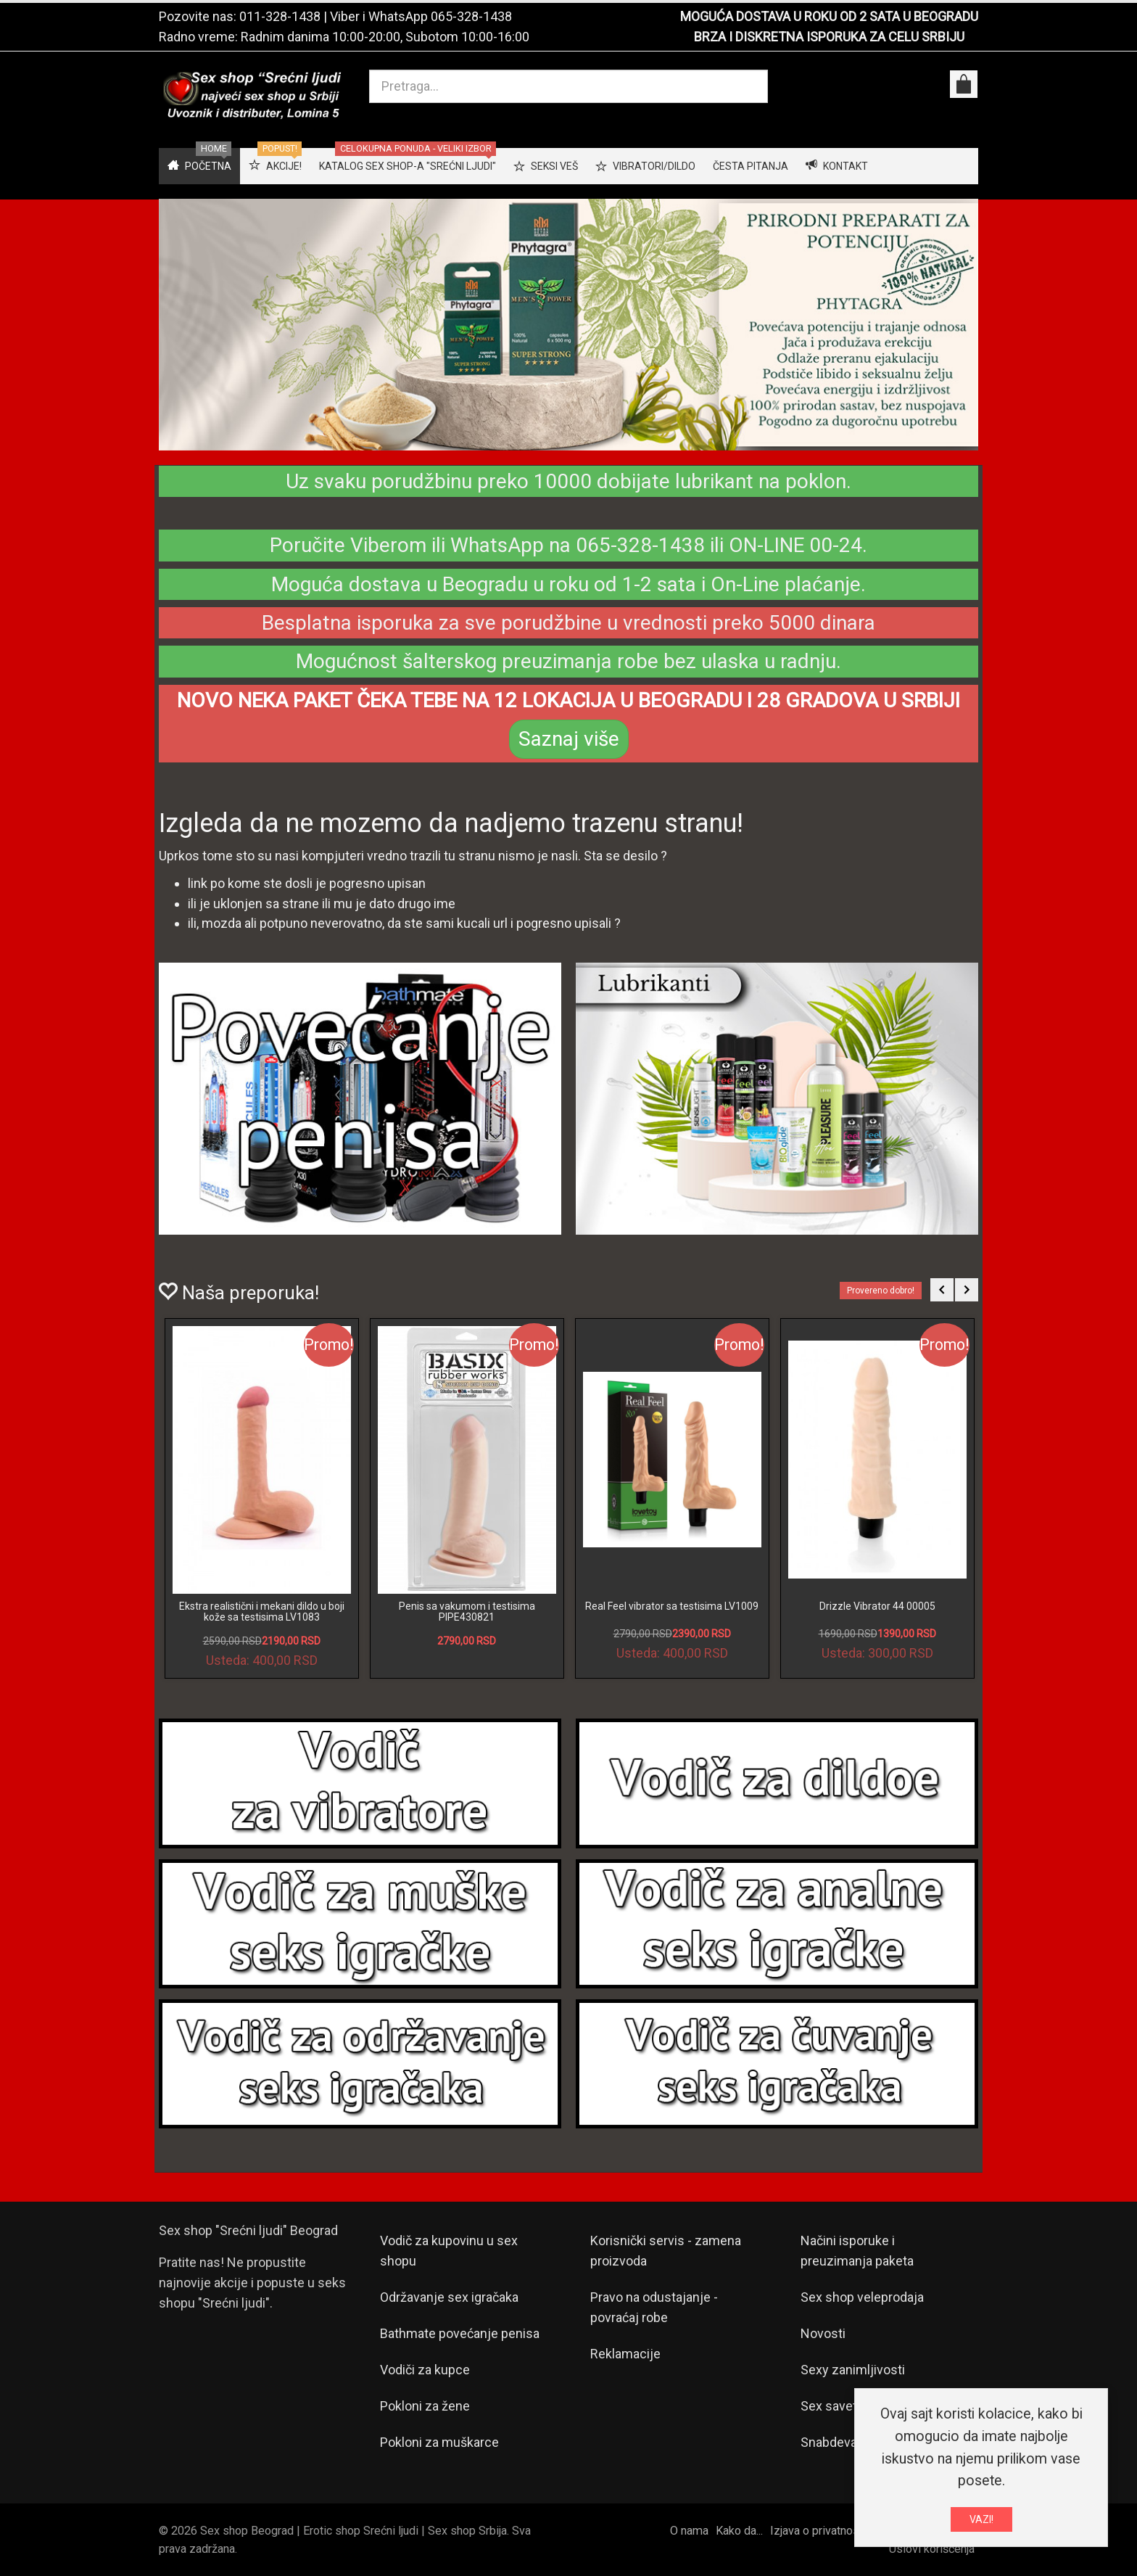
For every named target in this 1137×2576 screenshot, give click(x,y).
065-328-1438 (471, 16)
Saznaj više (568, 739)
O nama (689, 2531)
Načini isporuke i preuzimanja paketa (857, 2250)
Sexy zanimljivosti (853, 2369)
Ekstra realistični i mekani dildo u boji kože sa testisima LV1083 (261, 1611)
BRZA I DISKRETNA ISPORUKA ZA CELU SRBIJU (829, 36)
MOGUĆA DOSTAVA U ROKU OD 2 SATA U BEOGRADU (829, 16)
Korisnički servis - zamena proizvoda (665, 2250)
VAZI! (981, 2519)
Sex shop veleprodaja (862, 2297)
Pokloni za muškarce (439, 2442)
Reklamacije (625, 2353)
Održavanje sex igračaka (449, 2297)
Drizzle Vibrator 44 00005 (877, 1606)
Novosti (823, 2333)
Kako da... (739, 2531)
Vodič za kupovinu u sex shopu (449, 2250)
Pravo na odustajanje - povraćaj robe (654, 2307)
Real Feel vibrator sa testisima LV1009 (671, 1606)
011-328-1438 (280, 16)
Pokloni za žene (425, 2406)
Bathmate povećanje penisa (459, 2333)
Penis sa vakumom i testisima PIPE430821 (467, 1611)
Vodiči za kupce (425, 2369)
